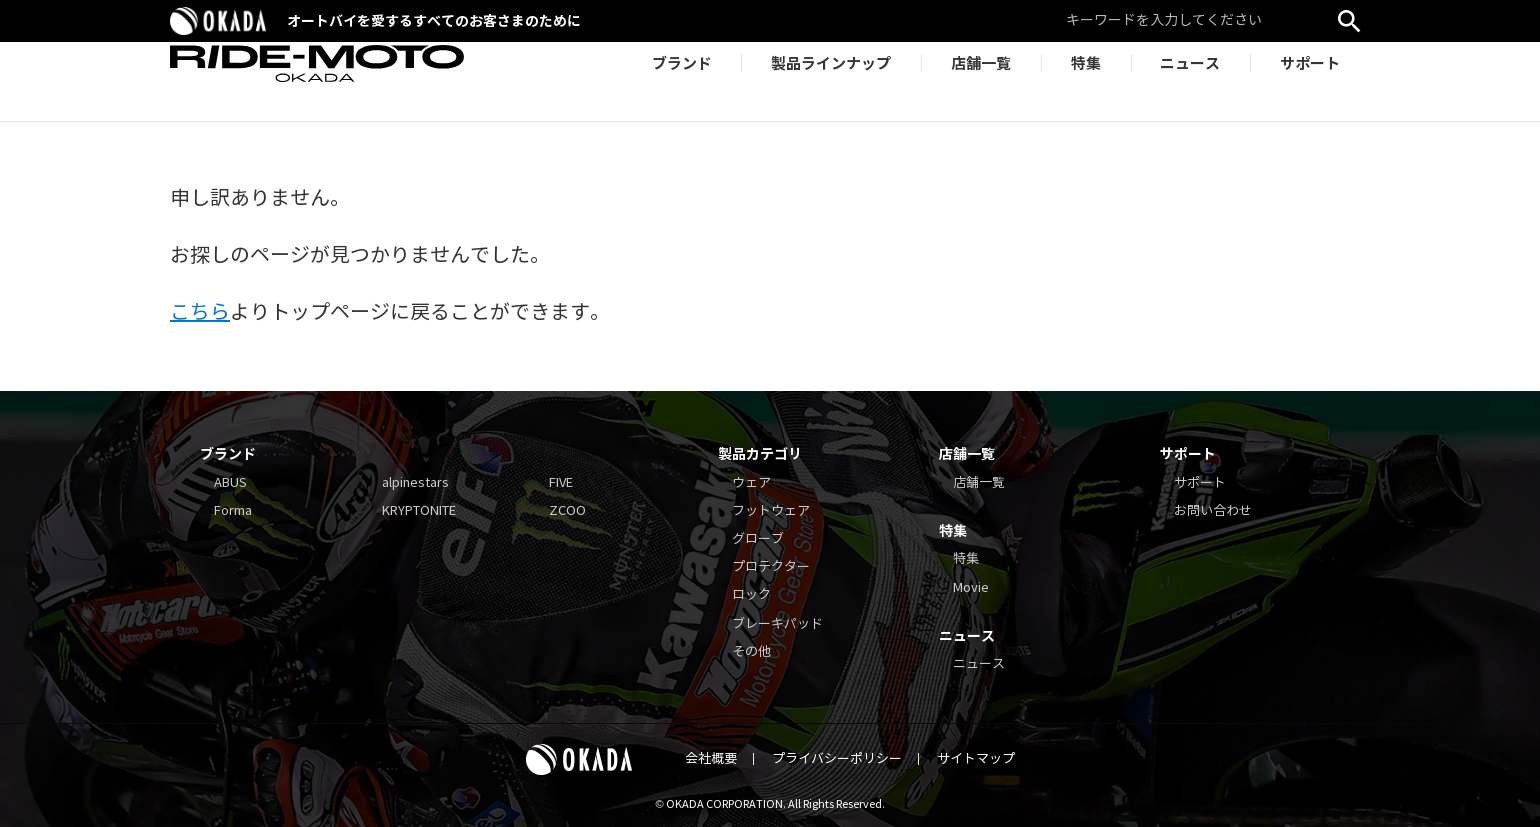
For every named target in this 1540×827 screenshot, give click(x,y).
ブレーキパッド (777, 624)
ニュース (979, 664)
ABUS (230, 483)
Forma (233, 511)
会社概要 (711, 759)
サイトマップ (976, 759)
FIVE (561, 483)
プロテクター (771, 567)
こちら (200, 312)
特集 (966, 559)
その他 (751, 652)
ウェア (751, 483)
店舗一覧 (979, 483)
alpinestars (415, 483)
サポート (1200, 483)
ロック (751, 595)
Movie (971, 588)
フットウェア (771, 511)
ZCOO (567, 511)
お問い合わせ (1213, 511)
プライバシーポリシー (837, 759)
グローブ (758, 539)
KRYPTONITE (419, 511)
